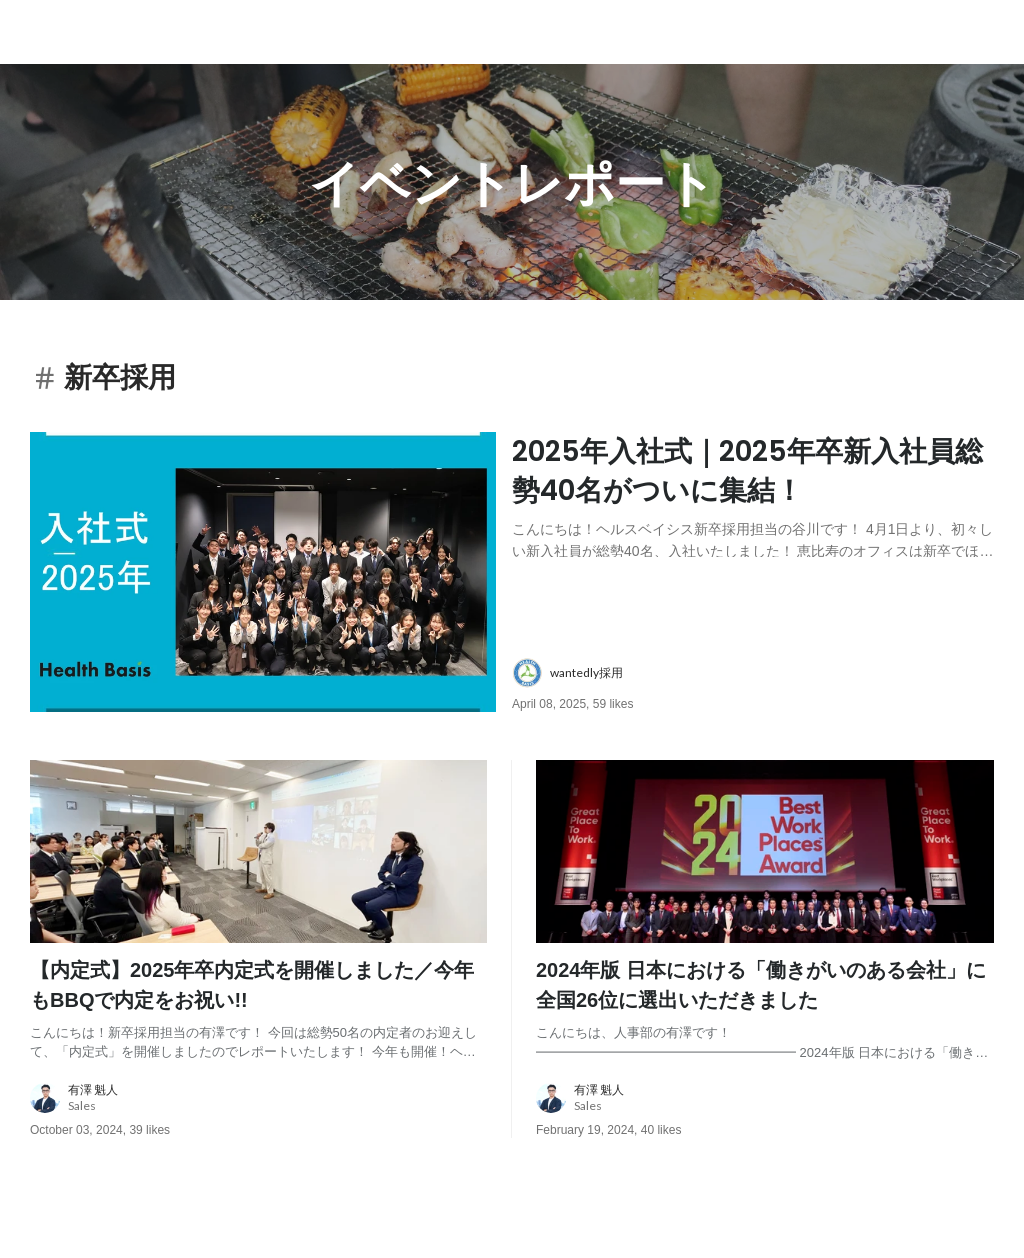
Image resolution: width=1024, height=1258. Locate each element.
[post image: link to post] (263, 572)
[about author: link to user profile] (765, 673)
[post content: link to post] (753, 494)
